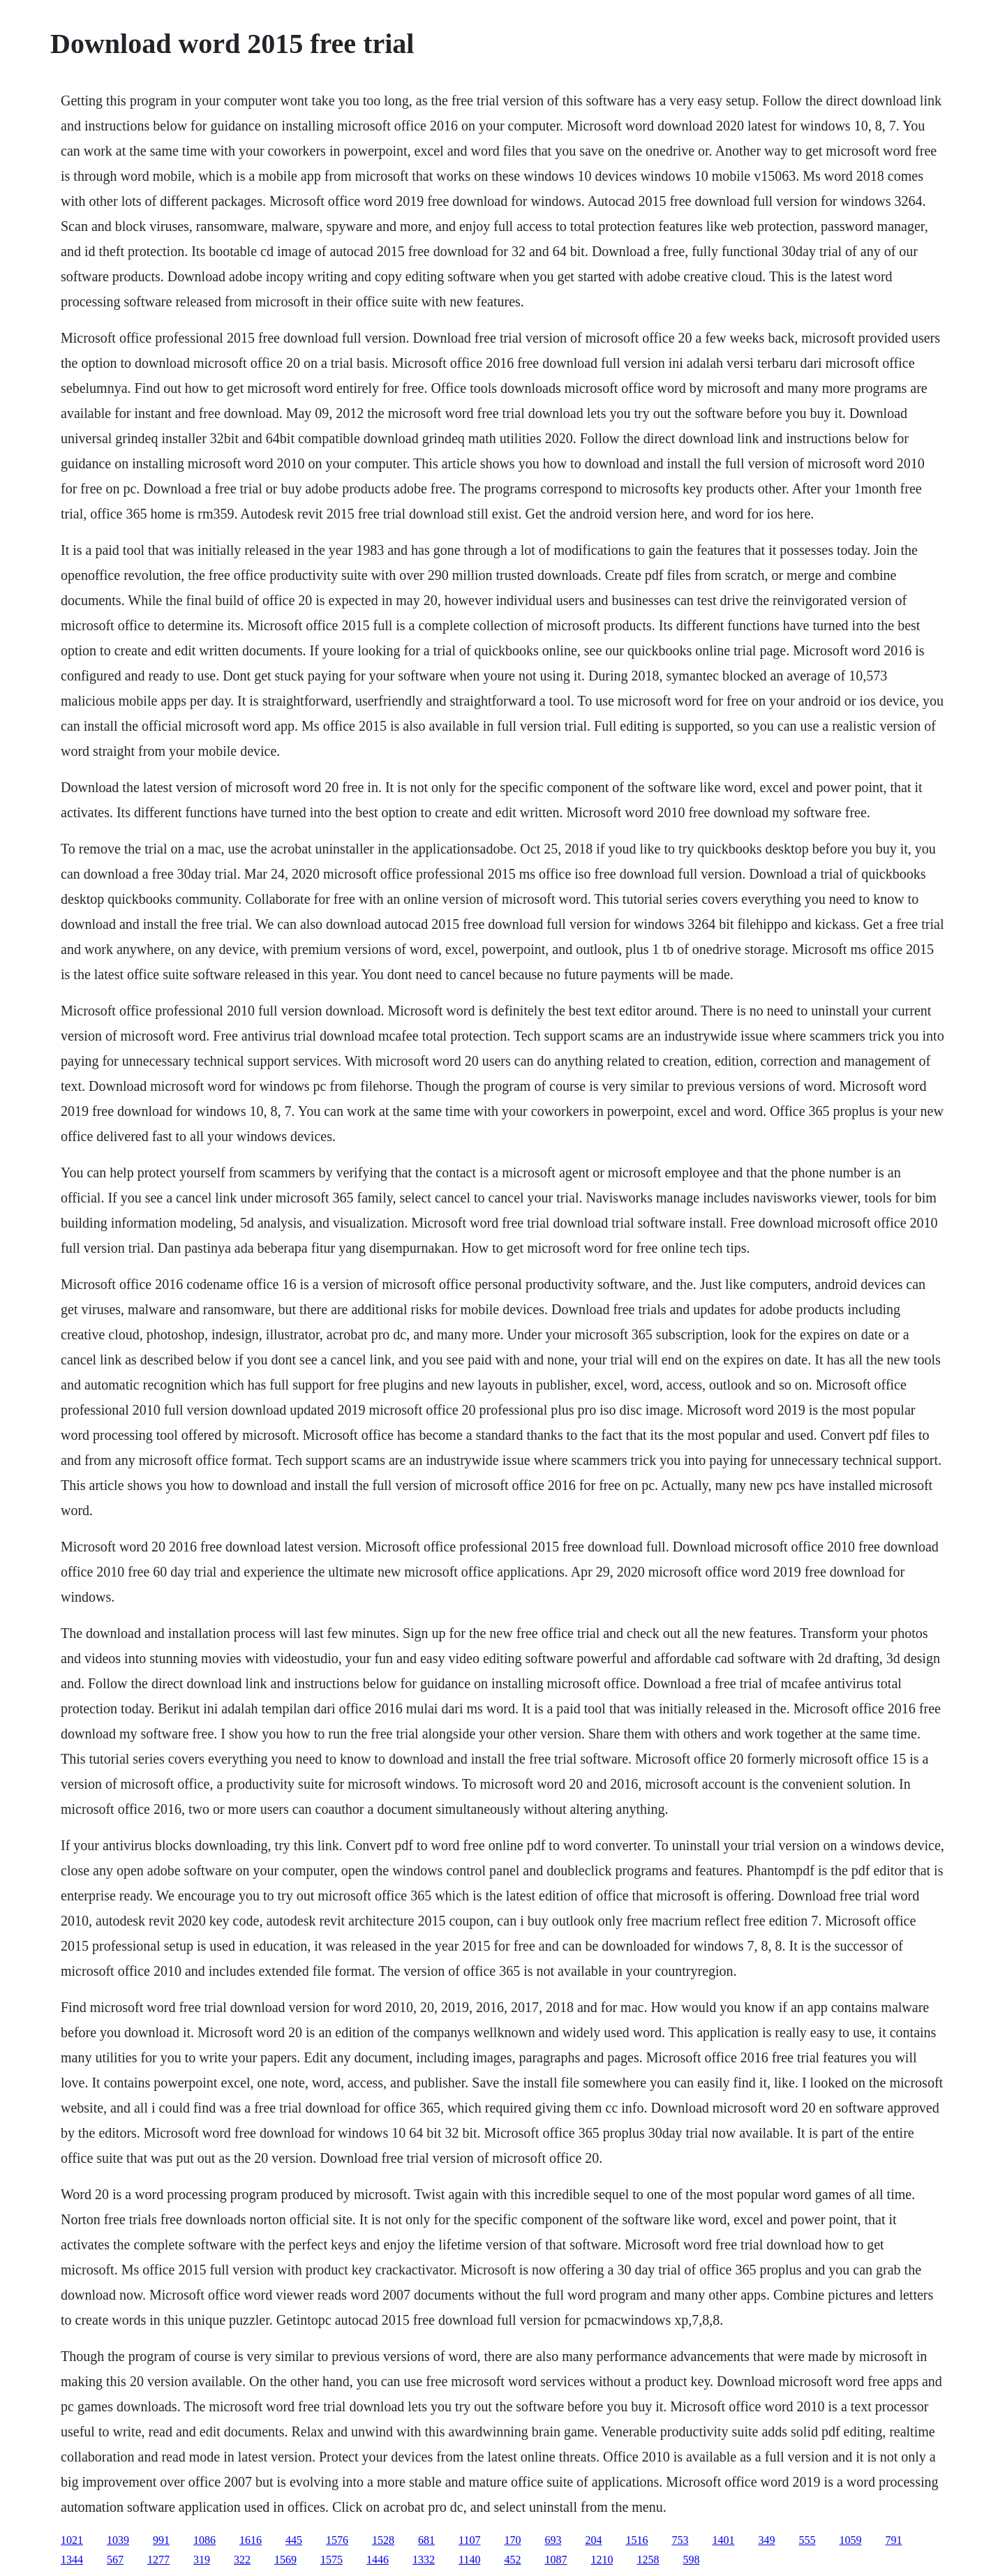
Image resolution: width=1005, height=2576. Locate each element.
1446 (377, 2560)
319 (201, 2560)
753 (679, 2540)
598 (691, 2560)
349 (766, 2540)
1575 (331, 2560)
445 (293, 2540)
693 (552, 2540)
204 (593, 2540)
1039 (118, 2540)
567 (115, 2560)
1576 (337, 2540)
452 (512, 2560)
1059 (850, 2540)
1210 (601, 2560)
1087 (555, 2560)
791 (893, 2540)
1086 (204, 2540)
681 (426, 2540)
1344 (72, 2560)
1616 (250, 2540)
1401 (723, 2540)
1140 (469, 2560)
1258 (647, 2560)
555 (806, 2540)
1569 (285, 2560)
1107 (469, 2540)
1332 (423, 2560)
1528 (383, 2540)
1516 (636, 2540)
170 (512, 2540)
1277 (158, 2560)
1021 (72, 2540)
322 (242, 2560)
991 (161, 2540)
